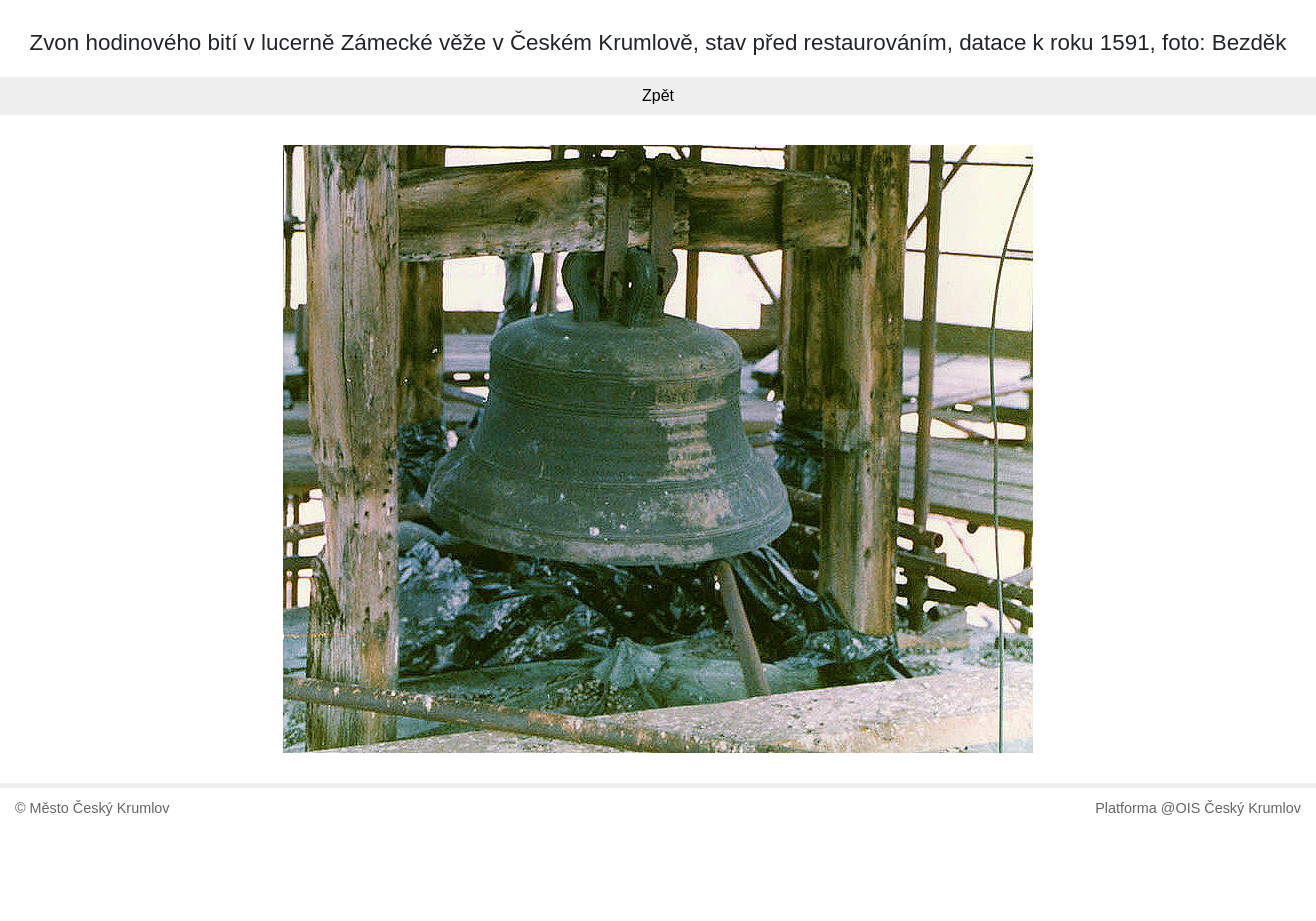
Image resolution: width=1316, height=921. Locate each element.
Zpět (658, 95)
